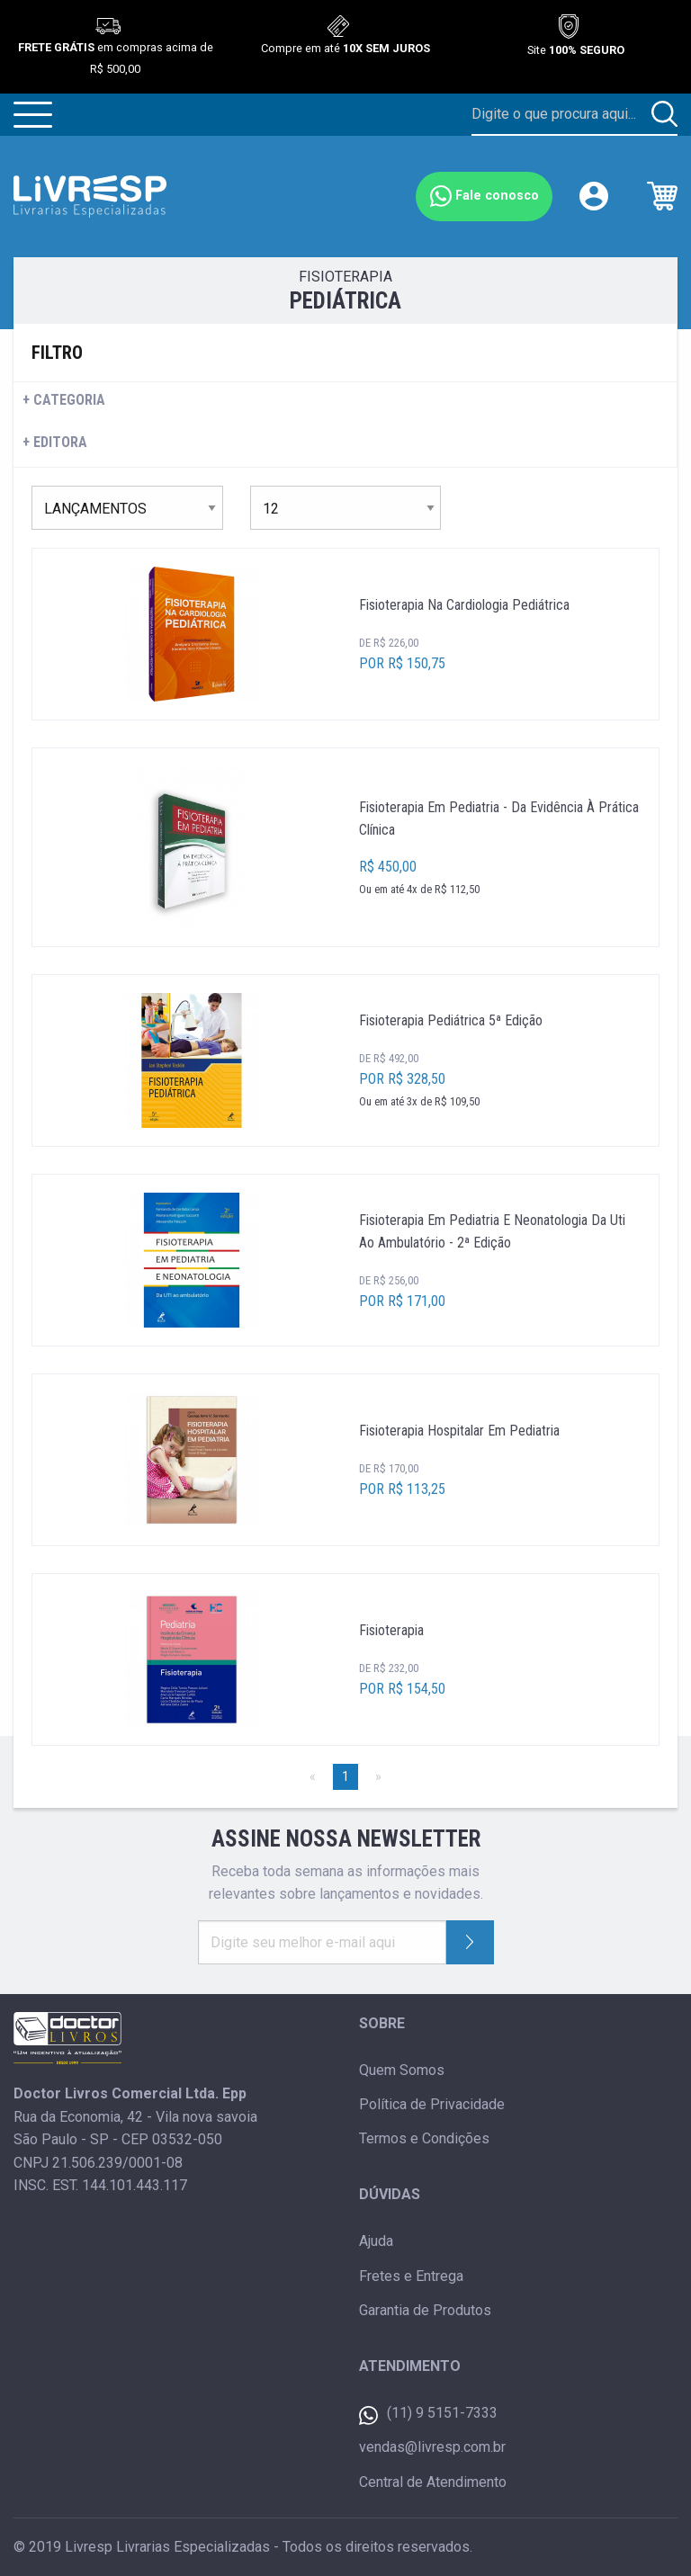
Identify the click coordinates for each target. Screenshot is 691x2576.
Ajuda (376, 2241)
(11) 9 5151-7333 (428, 2414)
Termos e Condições (424, 2138)
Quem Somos (401, 2070)
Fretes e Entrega (411, 2276)
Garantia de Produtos (425, 2310)
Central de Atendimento (433, 2482)
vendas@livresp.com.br (432, 2446)
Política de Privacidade (432, 2104)
